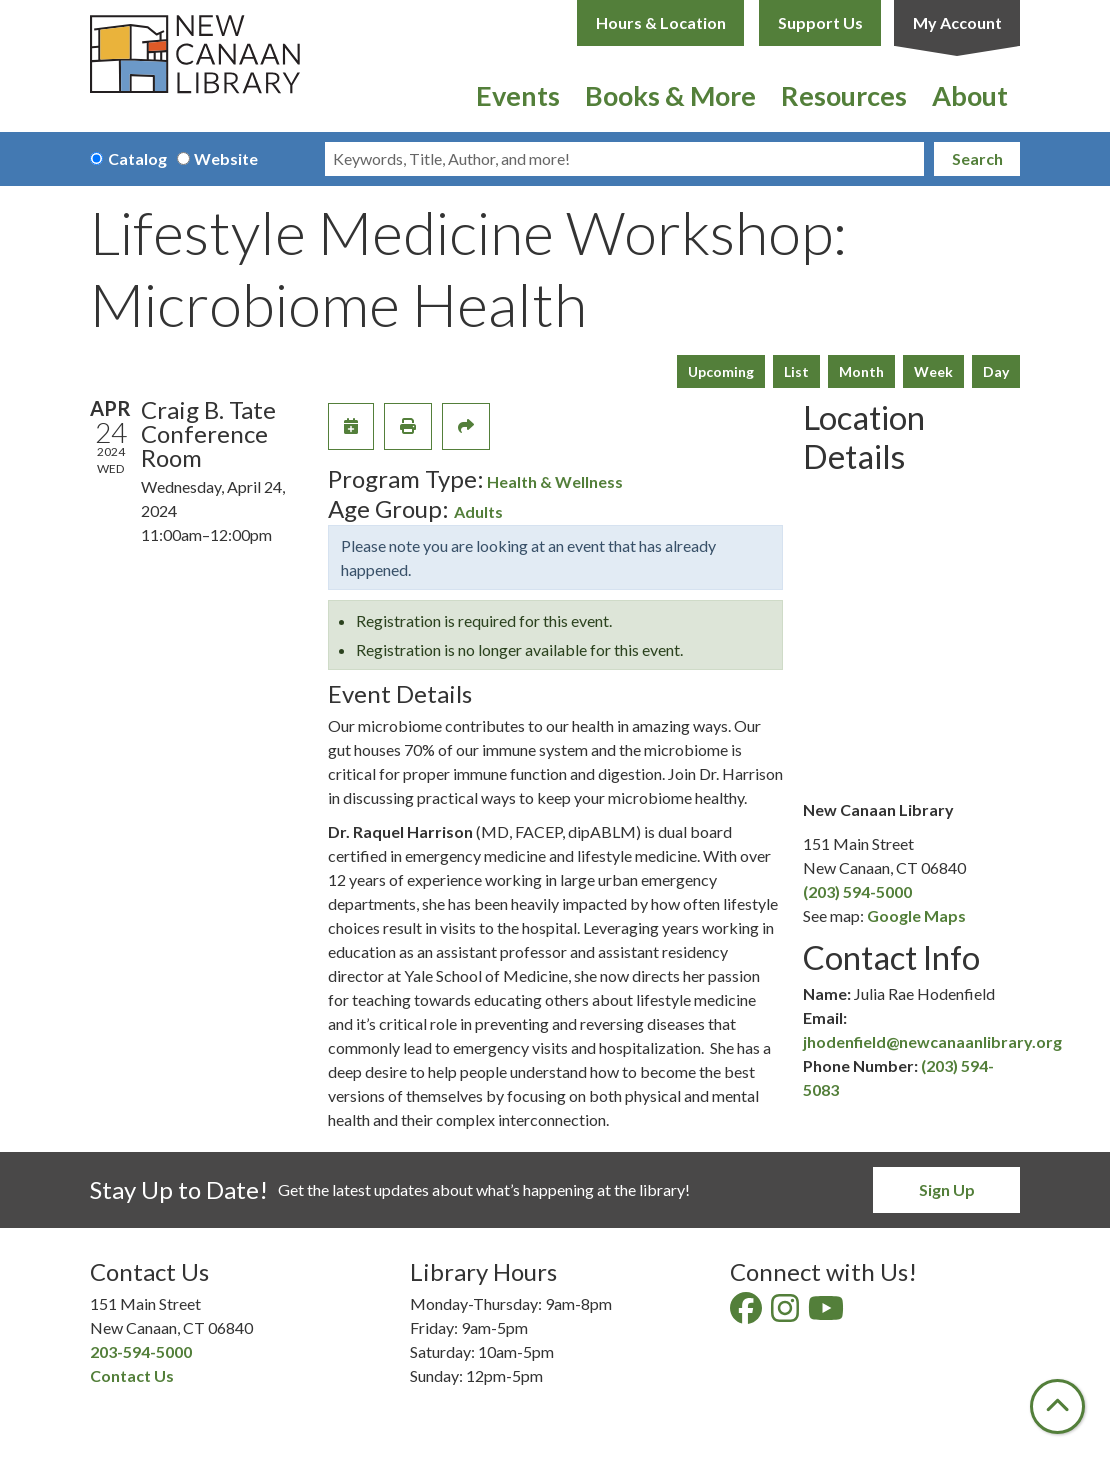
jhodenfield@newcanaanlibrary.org (932, 1041)
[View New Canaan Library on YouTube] (827, 1313)
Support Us (820, 22)
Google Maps (916, 915)
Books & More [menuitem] (670, 95)
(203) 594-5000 (857, 891)
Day (996, 371)
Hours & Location (661, 22)
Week (933, 371)
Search (977, 158)
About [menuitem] (970, 95)
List (796, 371)
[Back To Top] (1057, 1406)
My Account (957, 22)
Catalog (137, 158)
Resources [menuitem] (844, 95)
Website (226, 158)
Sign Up (947, 1189)
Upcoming (721, 371)
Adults (478, 511)
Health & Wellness (555, 481)
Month (861, 371)
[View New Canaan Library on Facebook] (747, 1313)
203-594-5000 (141, 1351)
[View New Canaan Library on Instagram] (786, 1313)
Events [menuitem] (518, 95)
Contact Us (132, 1375)
